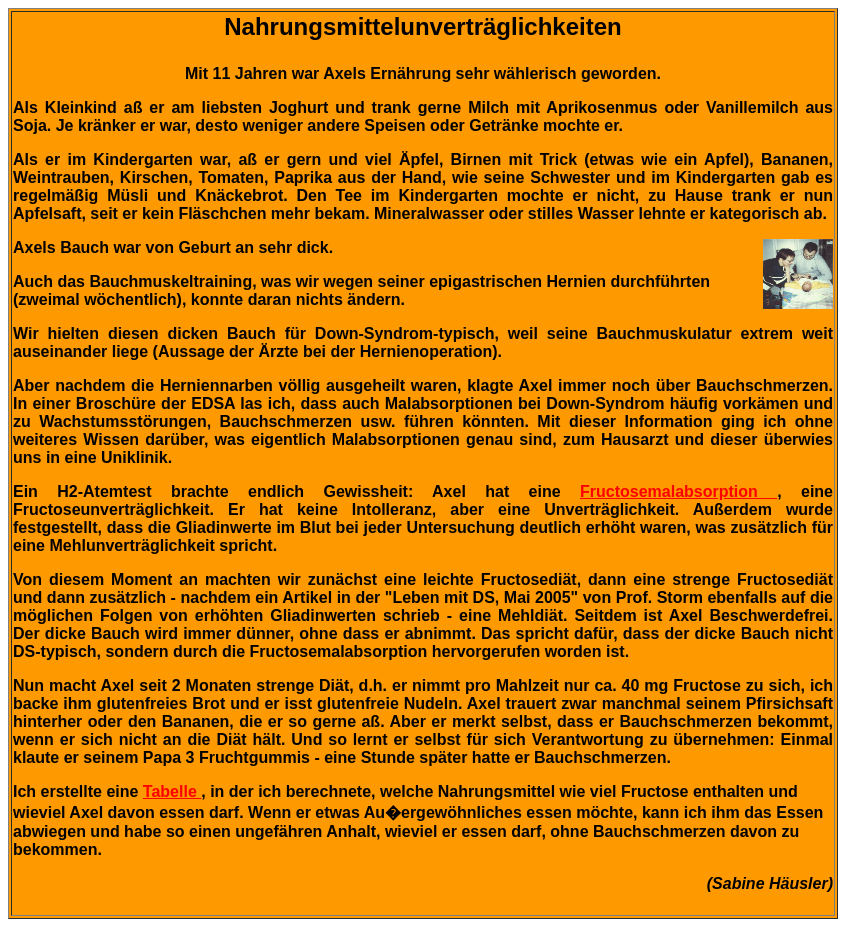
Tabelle (172, 791)
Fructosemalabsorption (678, 491)
